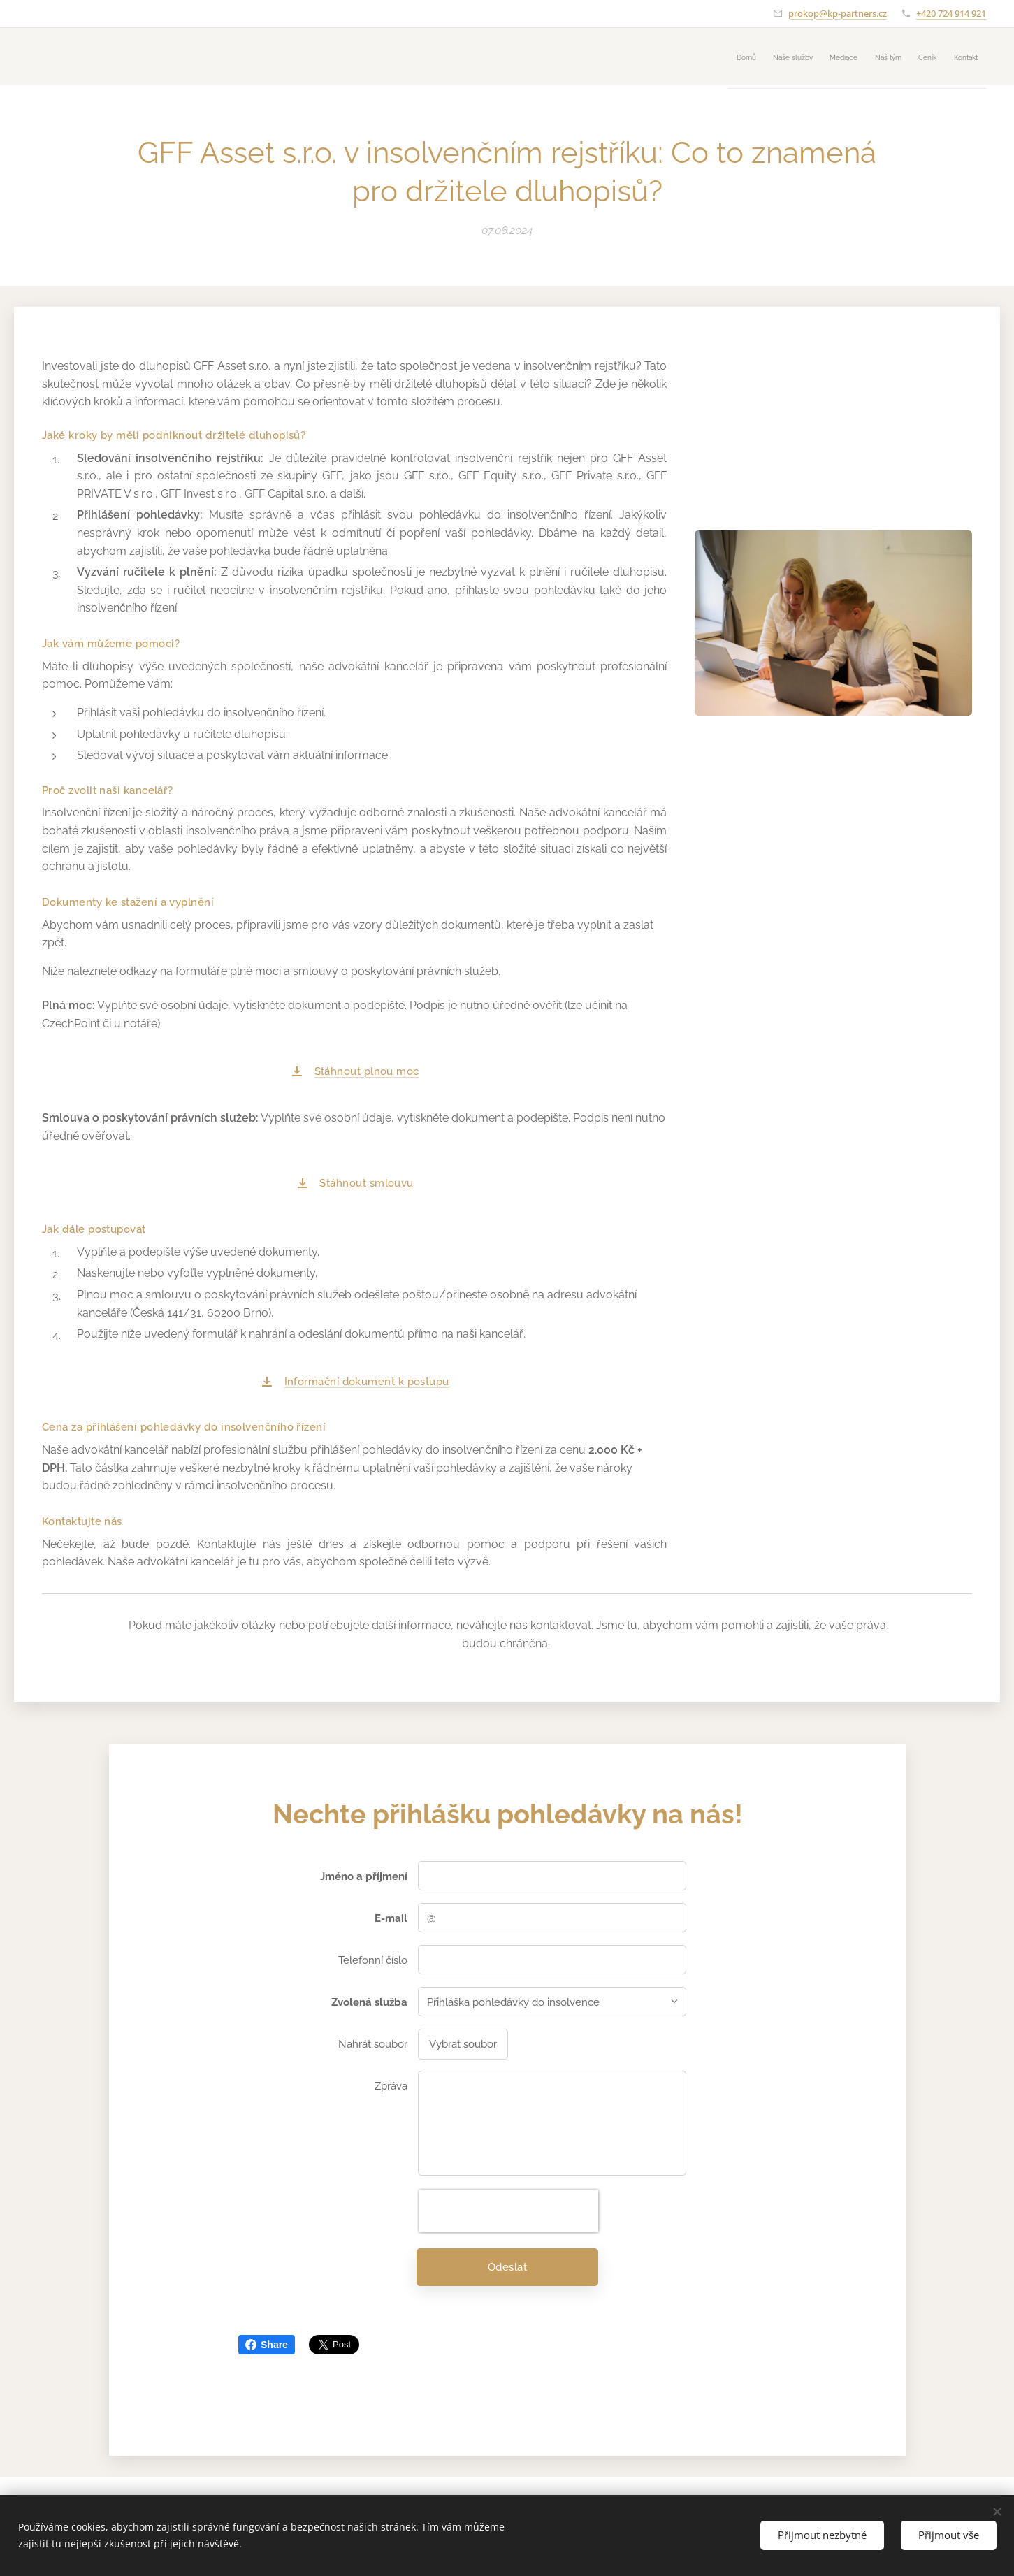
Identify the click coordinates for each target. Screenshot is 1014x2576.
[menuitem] (847, 56)
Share (266, 2344)
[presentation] (508, 2210)
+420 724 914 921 (951, 13)
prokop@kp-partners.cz (837, 13)
